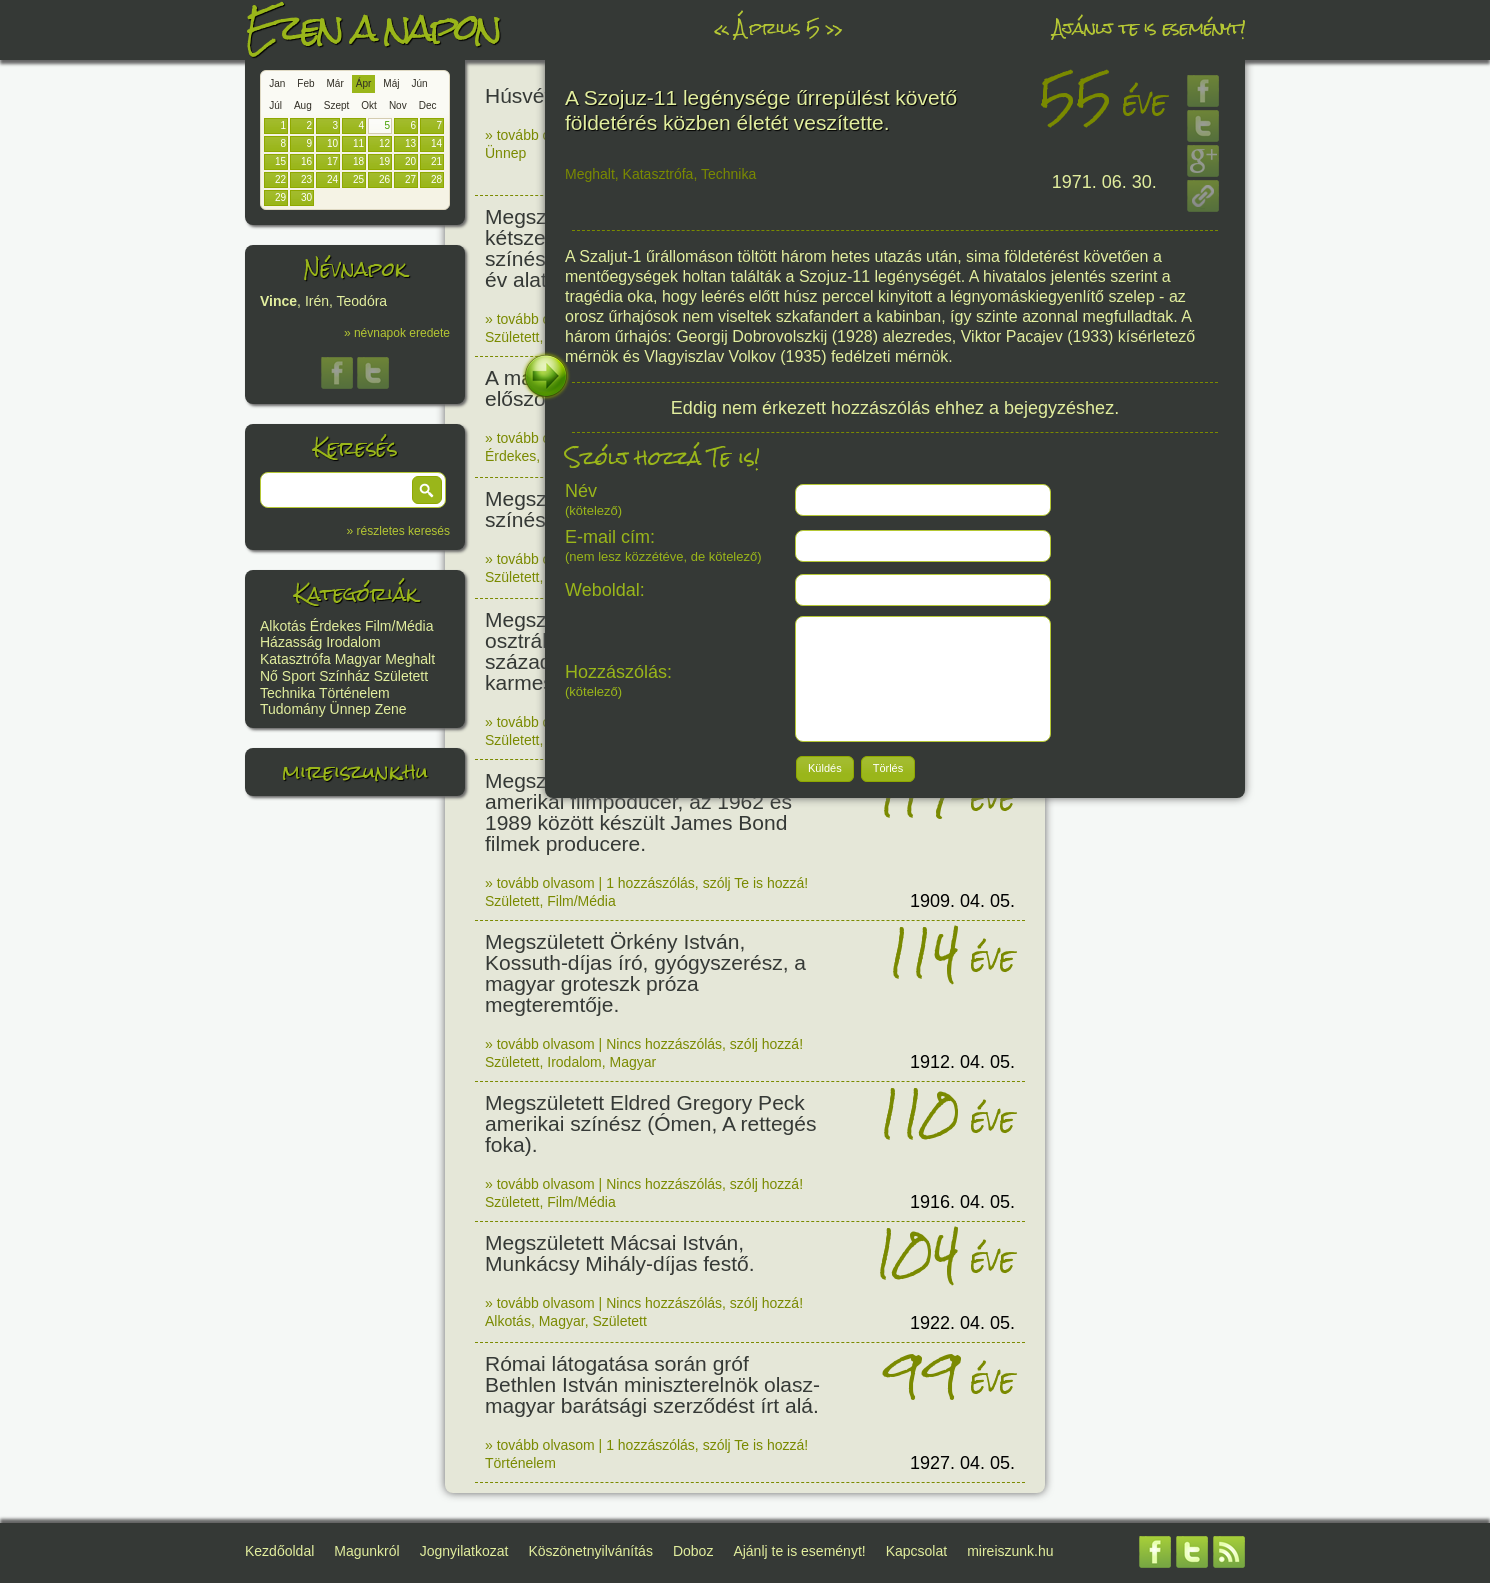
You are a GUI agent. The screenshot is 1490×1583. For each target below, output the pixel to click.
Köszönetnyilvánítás (590, 1551)
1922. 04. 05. (962, 1323)
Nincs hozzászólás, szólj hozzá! (704, 1044)
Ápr (364, 83)
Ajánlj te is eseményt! (1149, 27)
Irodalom (353, 642)
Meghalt (410, 659)
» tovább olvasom (540, 135)
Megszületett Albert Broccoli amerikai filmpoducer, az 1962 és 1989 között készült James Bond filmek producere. (638, 812)
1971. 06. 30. (1104, 182)
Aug (303, 105)
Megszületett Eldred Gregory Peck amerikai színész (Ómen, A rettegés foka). (650, 1123)
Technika (287, 693)
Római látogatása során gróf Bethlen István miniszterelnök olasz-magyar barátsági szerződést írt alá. (652, 1384)
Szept (337, 105)
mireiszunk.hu (355, 771)
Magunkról (366, 1551)
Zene (391, 709)
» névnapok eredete (397, 333)
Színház (344, 676)
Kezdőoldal (279, 1551)
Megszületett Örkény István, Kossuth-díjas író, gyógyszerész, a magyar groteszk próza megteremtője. (645, 973)
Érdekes (335, 626)
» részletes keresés (398, 531)
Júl (275, 105)
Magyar (358, 659)
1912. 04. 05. (962, 1062)
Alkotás (283, 626)
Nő (269, 676)
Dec (428, 105)
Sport (298, 676)
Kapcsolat (916, 1551)
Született (401, 676)
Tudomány (293, 709)
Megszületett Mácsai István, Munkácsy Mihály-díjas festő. (620, 1253)
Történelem (354, 693)
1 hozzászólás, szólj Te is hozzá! (707, 883)
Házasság (291, 642)
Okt (369, 105)
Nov (398, 105)
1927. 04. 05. (962, 1463)
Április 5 (777, 27)
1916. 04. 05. (962, 1202)
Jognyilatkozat (464, 1551)
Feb (305, 83)
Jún (419, 83)
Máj (391, 83)
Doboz (693, 1551)
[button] (427, 490)
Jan (277, 83)
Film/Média (399, 626)
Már (335, 83)
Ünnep (350, 709)
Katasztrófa (295, 659)
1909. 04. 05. (962, 901)
